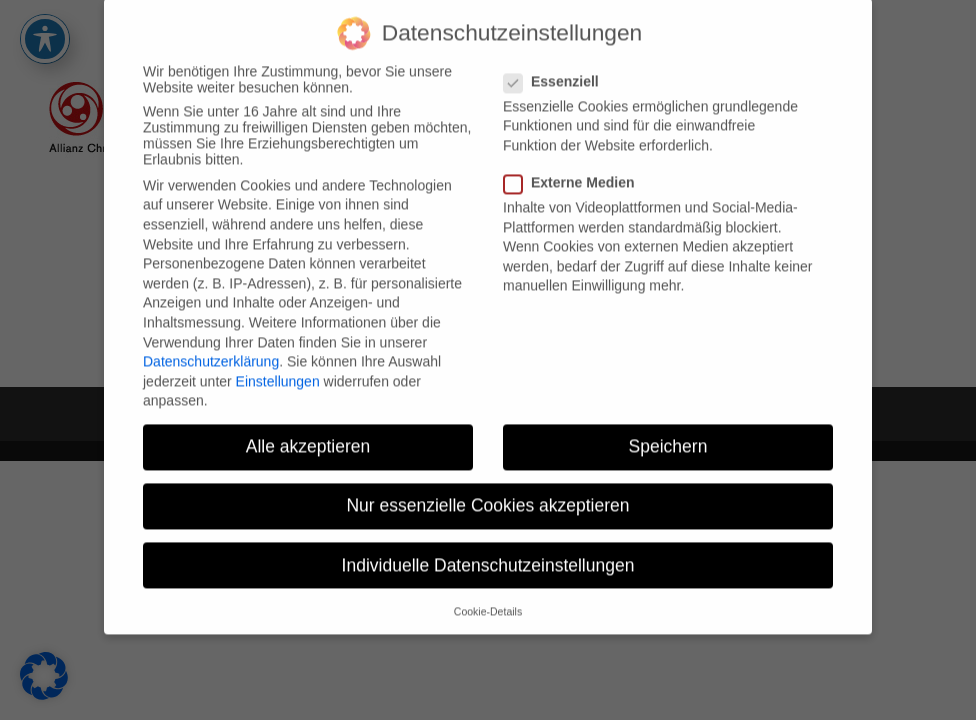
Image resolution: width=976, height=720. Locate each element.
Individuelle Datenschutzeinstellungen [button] (488, 554)
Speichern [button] (668, 435)
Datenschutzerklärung (211, 350)
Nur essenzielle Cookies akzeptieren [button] (487, 495)
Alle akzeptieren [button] (308, 435)
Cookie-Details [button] (488, 600)
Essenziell (559, 70)
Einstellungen (278, 370)
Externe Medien (577, 171)
